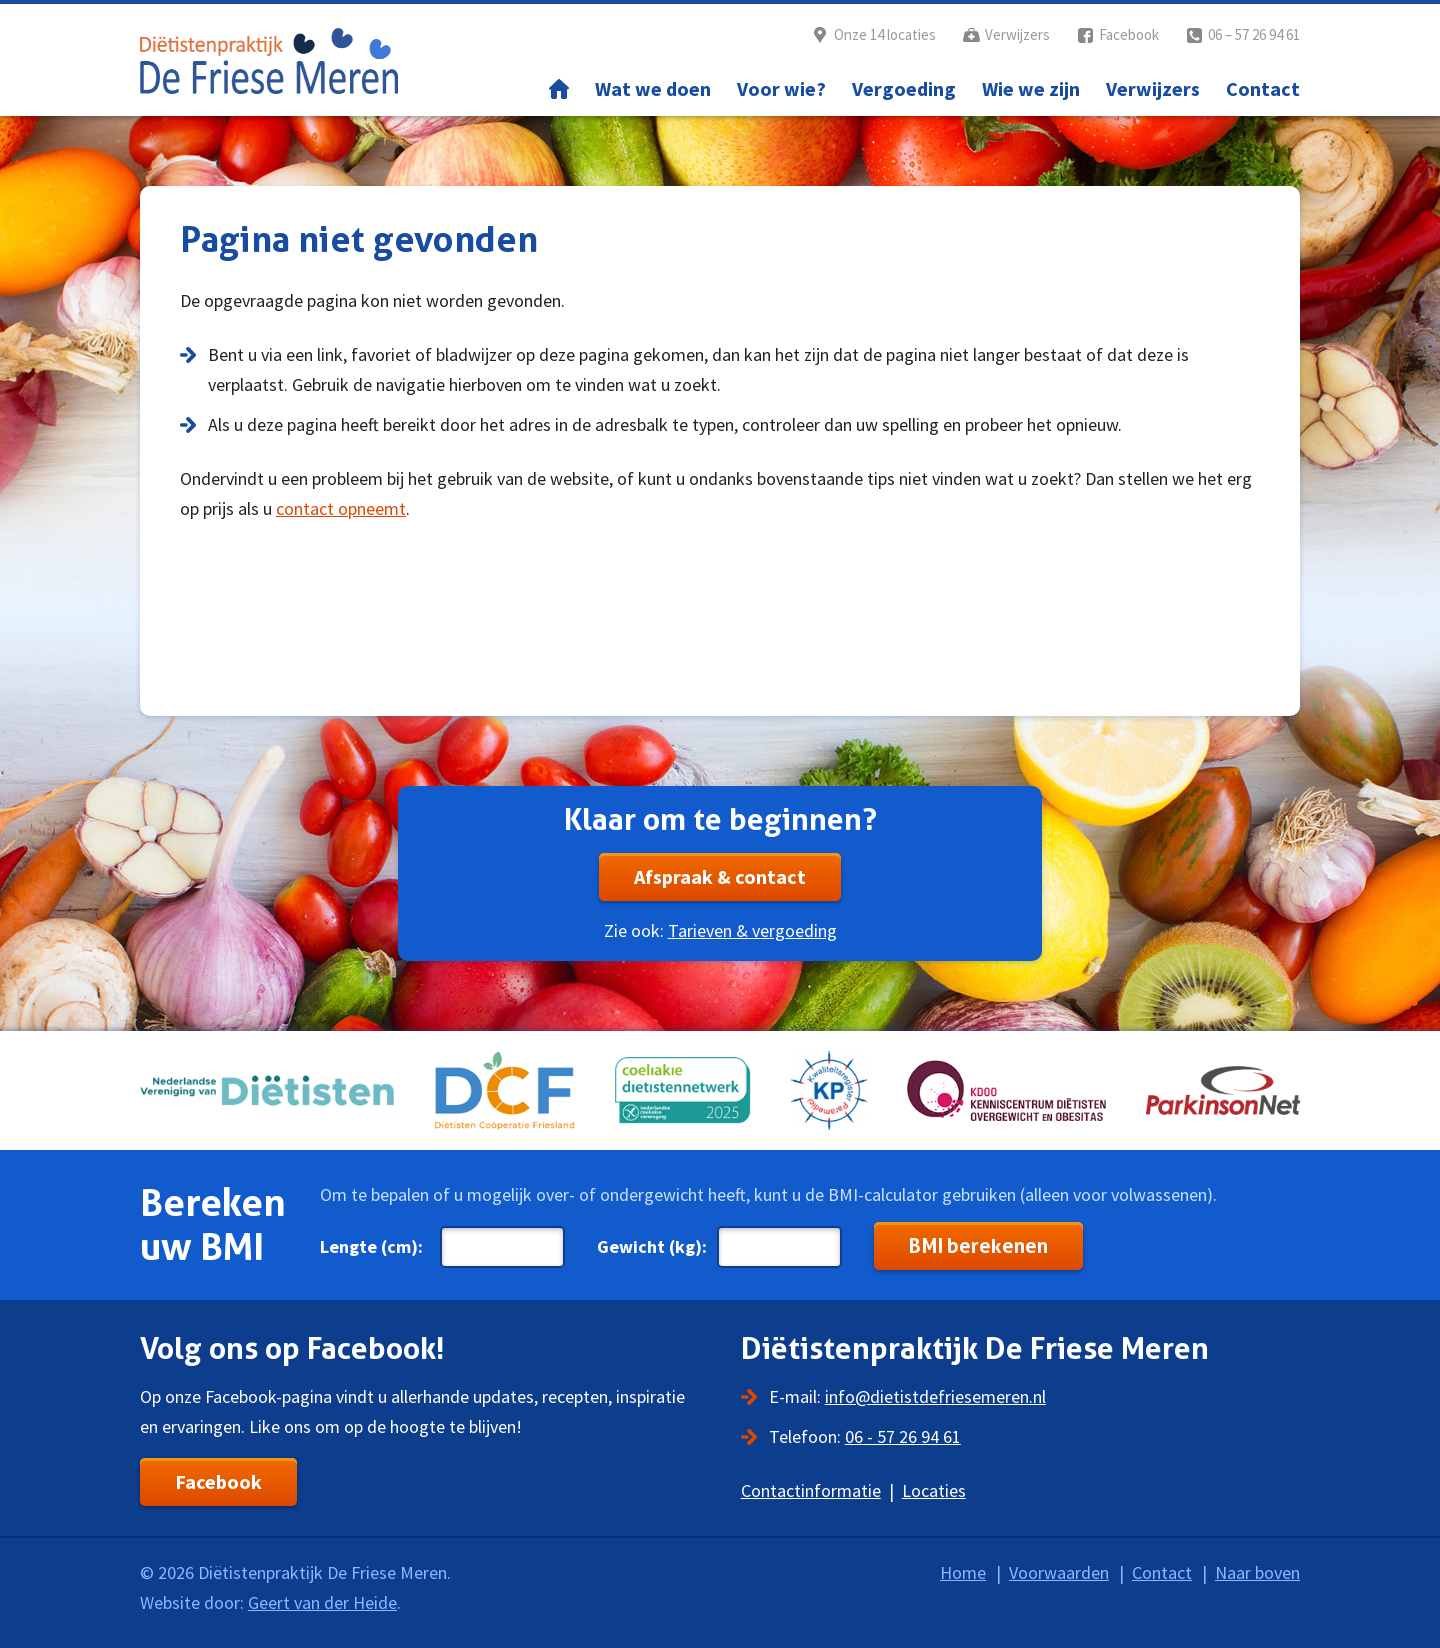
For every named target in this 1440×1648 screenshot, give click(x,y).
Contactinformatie (811, 1490)
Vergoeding (904, 88)
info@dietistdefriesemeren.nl (935, 1396)
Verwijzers (1017, 34)
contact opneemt (341, 508)
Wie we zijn (1031, 88)
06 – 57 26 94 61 (1254, 34)
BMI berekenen (978, 1246)
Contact (1263, 88)
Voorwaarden (1059, 1572)
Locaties (934, 1490)
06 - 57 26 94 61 (903, 1436)
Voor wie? (781, 88)
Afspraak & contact (720, 876)
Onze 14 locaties (885, 34)
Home (559, 89)
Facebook (1129, 34)
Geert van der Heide (322, 1602)
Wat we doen (653, 88)
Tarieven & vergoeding (752, 930)
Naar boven (1257, 1572)
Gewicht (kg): (652, 1246)
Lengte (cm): (371, 1246)
